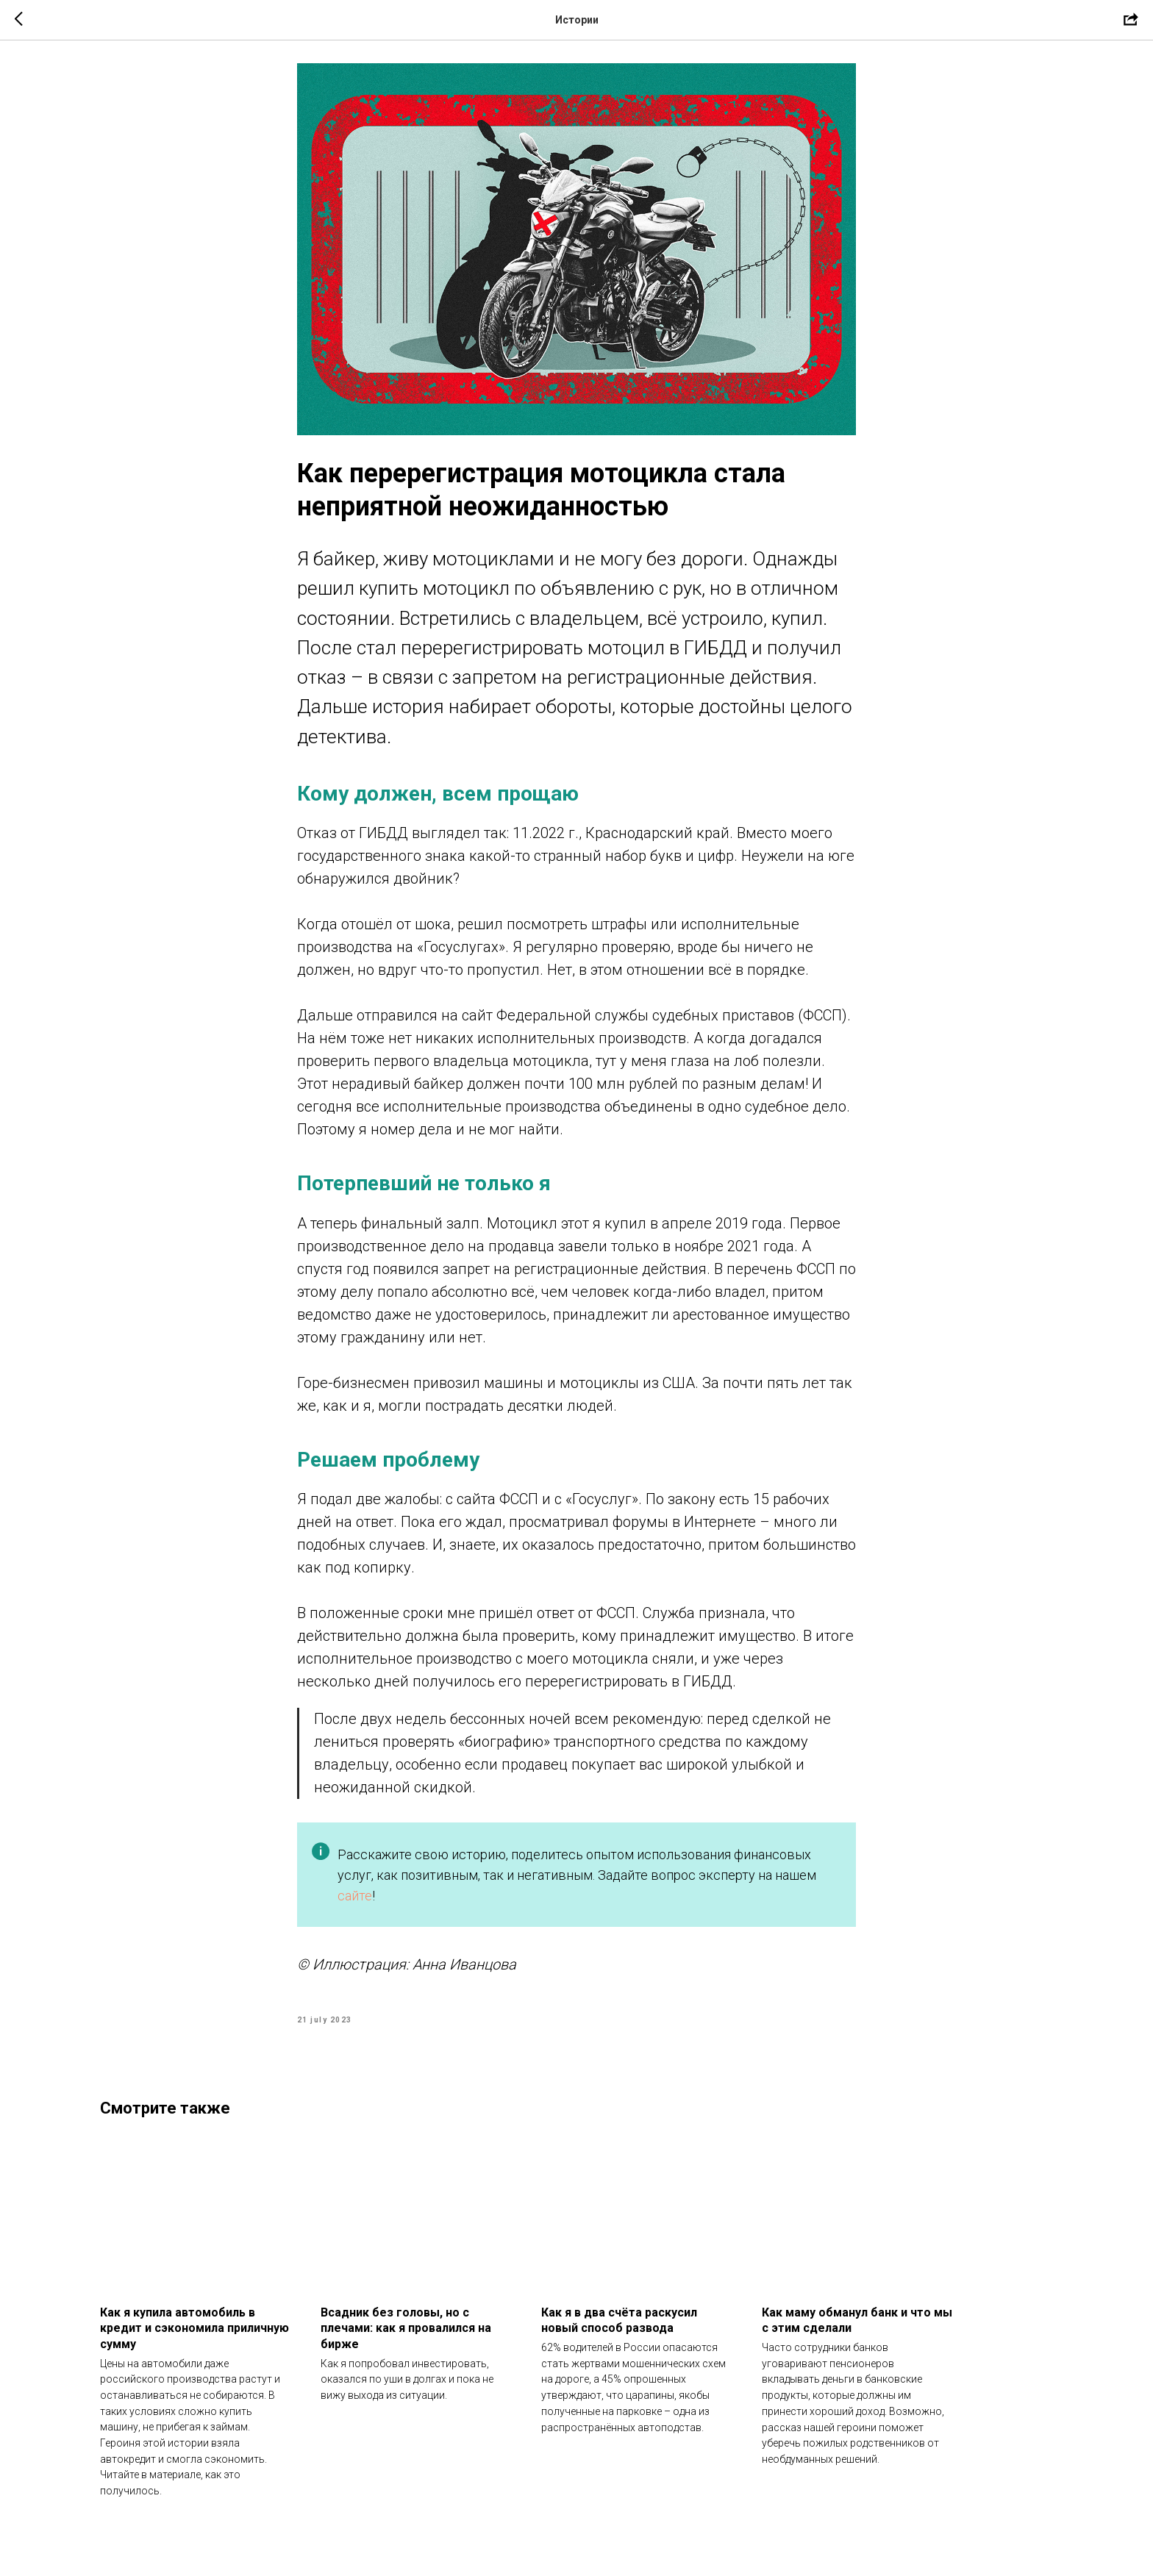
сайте (355, 1902)
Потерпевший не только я (424, 1190)
